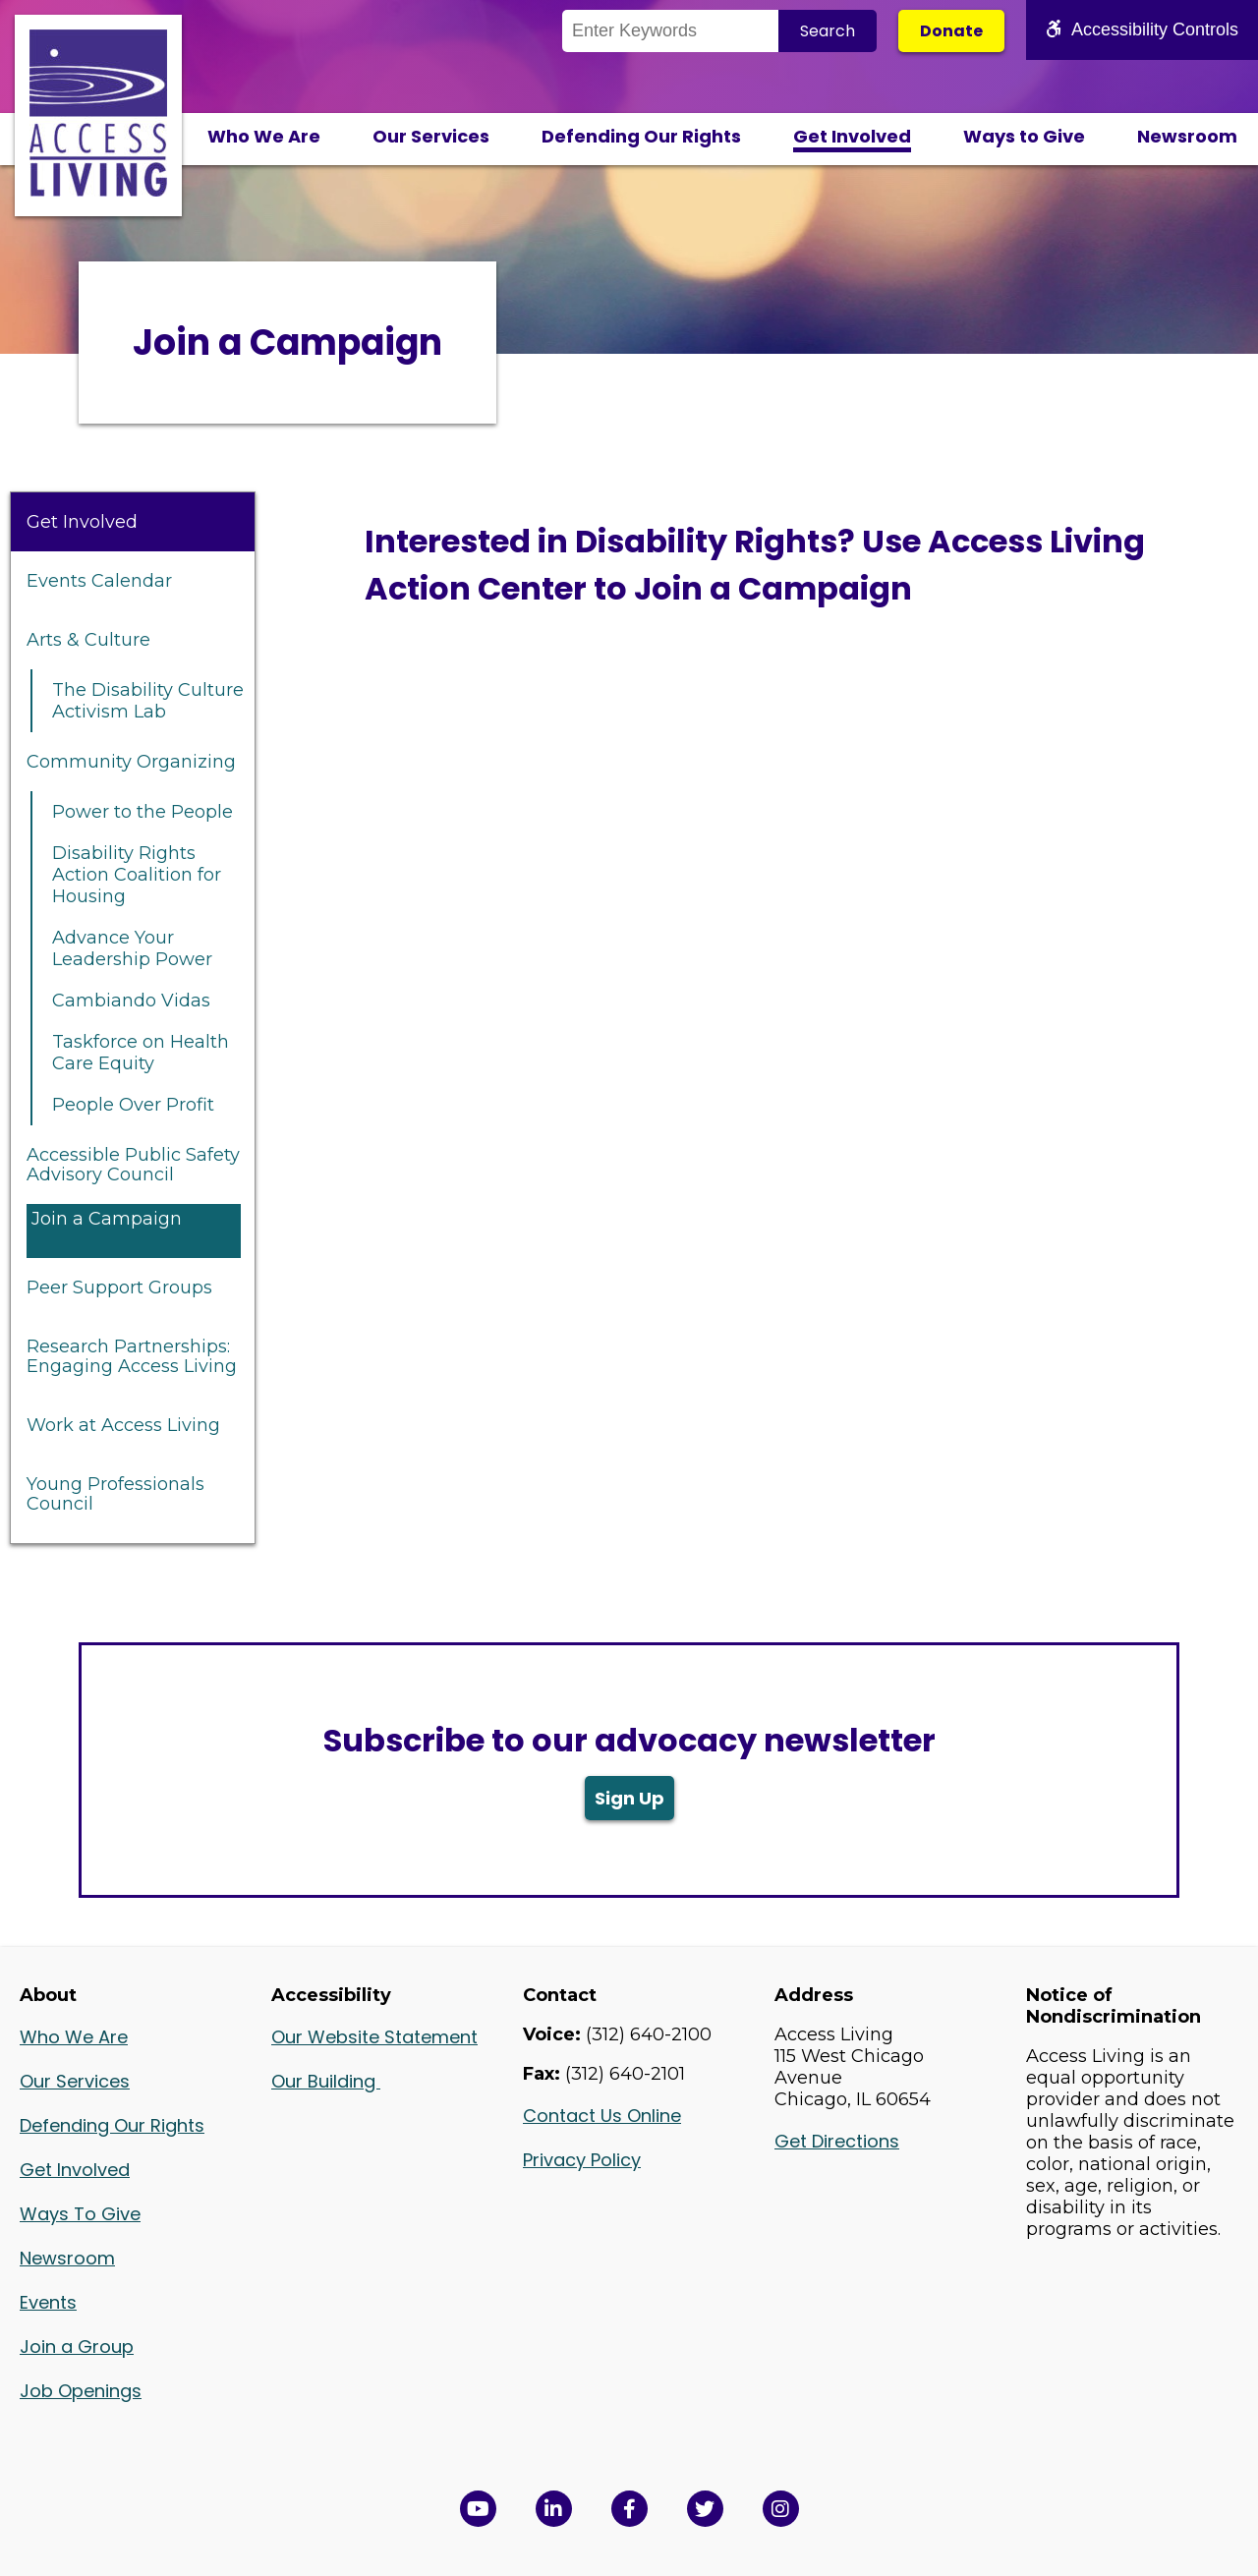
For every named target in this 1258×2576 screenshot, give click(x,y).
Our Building (325, 2081)
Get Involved (852, 136)
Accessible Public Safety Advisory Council (133, 1164)
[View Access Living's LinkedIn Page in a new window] (554, 2508)
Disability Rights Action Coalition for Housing (136, 874)
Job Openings (81, 2390)
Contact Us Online (602, 2115)
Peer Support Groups (119, 1287)
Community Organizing (131, 762)
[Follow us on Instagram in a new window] (781, 2508)
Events (48, 2302)
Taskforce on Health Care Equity (140, 1052)
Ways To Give (80, 2214)
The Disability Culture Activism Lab (148, 700)
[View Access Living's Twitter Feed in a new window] (705, 2508)
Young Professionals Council (115, 1494)
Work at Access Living (123, 1425)
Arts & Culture (88, 640)
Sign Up (629, 1798)
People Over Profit (133, 1105)
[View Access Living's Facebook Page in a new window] (629, 2508)
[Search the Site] (670, 31)
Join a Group (77, 2346)
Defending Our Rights (641, 136)
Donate (951, 31)
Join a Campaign (106, 1219)
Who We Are (263, 136)
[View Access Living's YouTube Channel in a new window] (478, 2508)
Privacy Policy (582, 2159)
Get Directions (836, 2141)
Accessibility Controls (1142, 29)
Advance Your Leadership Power (132, 948)
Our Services (430, 136)
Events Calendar (99, 581)
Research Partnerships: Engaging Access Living (132, 1356)
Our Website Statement (374, 2037)
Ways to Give (1024, 136)
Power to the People (142, 812)
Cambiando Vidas (131, 1000)
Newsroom (1187, 136)
